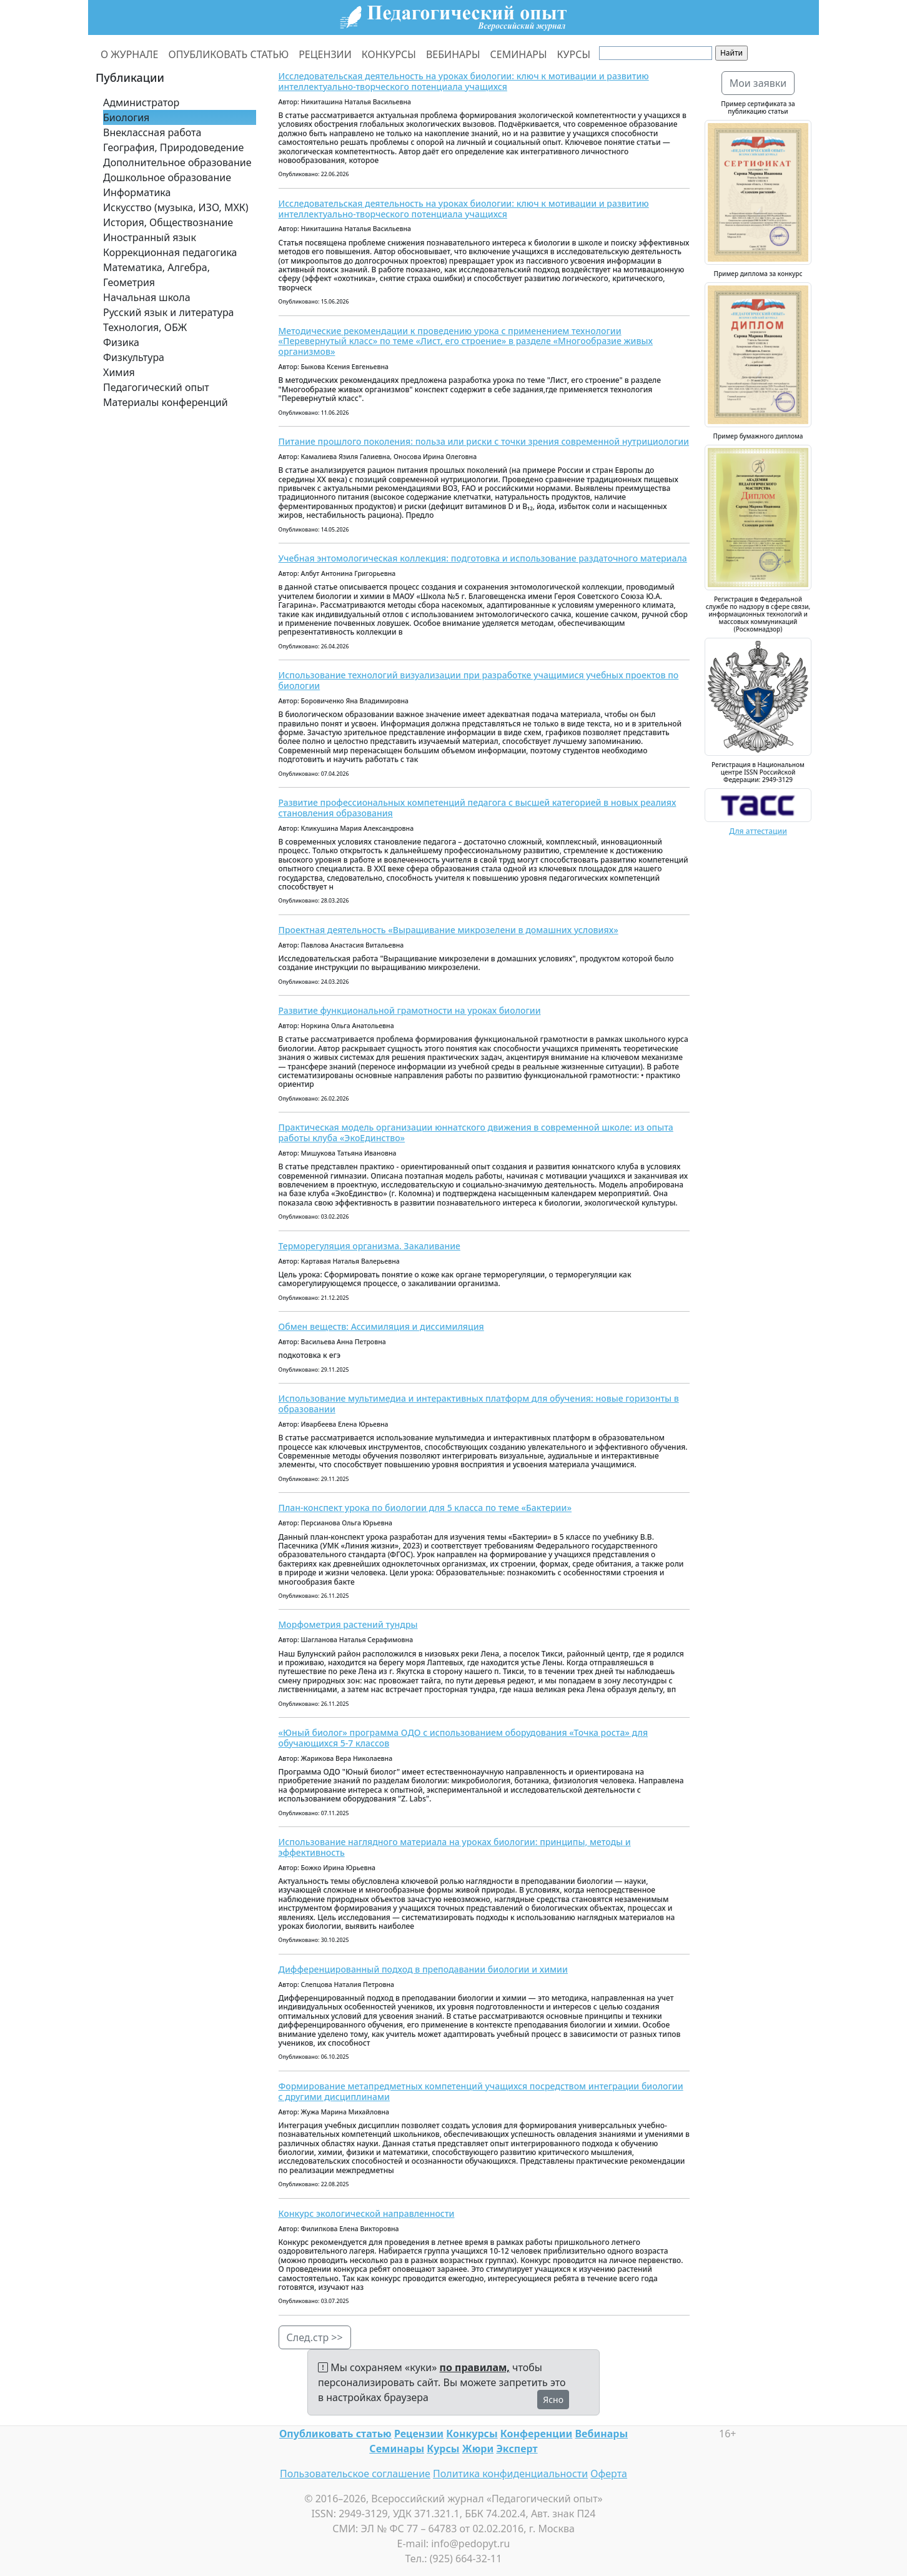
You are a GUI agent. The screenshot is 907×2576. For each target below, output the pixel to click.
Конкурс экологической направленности (367, 2213)
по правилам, (475, 2367)
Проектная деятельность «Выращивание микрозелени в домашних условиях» (448, 930)
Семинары (396, 2448)
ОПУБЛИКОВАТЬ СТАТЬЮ (229, 54)
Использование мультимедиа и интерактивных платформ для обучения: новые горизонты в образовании (479, 1403)
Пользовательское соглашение (355, 2473)
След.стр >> (315, 2337)
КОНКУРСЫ (389, 54)
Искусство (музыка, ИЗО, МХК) (176, 207)
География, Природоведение (173, 147)
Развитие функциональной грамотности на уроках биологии (410, 1010)
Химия (119, 372)
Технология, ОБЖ (145, 327)
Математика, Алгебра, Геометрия (156, 274)
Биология (126, 117)
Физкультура (133, 357)
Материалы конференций (165, 402)
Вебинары (601, 2433)
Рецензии (419, 2433)
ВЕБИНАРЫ (453, 54)
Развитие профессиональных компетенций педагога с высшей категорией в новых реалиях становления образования (478, 807)
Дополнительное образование (177, 162)
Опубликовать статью (335, 2433)
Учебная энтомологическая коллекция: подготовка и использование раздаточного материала (483, 558)
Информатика (137, 192)
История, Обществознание (168, 222)
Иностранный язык (149, 237)
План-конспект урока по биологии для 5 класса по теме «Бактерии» (425, 1507)
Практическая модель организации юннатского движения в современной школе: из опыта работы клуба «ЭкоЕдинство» (476, 1132)
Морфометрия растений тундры (348, 1624)
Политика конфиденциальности (510, 2473)
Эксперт (516, 2448)
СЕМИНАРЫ (518, 54)
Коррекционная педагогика (170, 252)
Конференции (536, 2433)
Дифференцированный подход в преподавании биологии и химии (423, 1969)
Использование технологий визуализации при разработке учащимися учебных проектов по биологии (479, 680)
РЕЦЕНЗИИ (325, 54)
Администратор (141, 102)
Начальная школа (147, 297)
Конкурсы (471, 2433)
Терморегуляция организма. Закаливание (369, 1246)
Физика (121, 342)
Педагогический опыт (156, 387)
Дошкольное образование (167, 177)
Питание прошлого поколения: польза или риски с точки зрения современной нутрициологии (484, 441)
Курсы (443, 2448)
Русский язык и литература (168, 312)
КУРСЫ (573, 54)
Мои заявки (758, 83)
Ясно (553, 2399)
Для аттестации (758, 831)
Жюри (478, 2448)
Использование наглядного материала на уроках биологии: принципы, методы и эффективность (455, 1847)
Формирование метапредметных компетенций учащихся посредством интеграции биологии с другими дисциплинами (481, 2091)
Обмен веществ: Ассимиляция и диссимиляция (381, 1326)
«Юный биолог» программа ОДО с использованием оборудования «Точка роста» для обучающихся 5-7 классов (463, 1737)
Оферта (608, 2473)
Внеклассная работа (152, 132)
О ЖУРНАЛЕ (130, 54)
